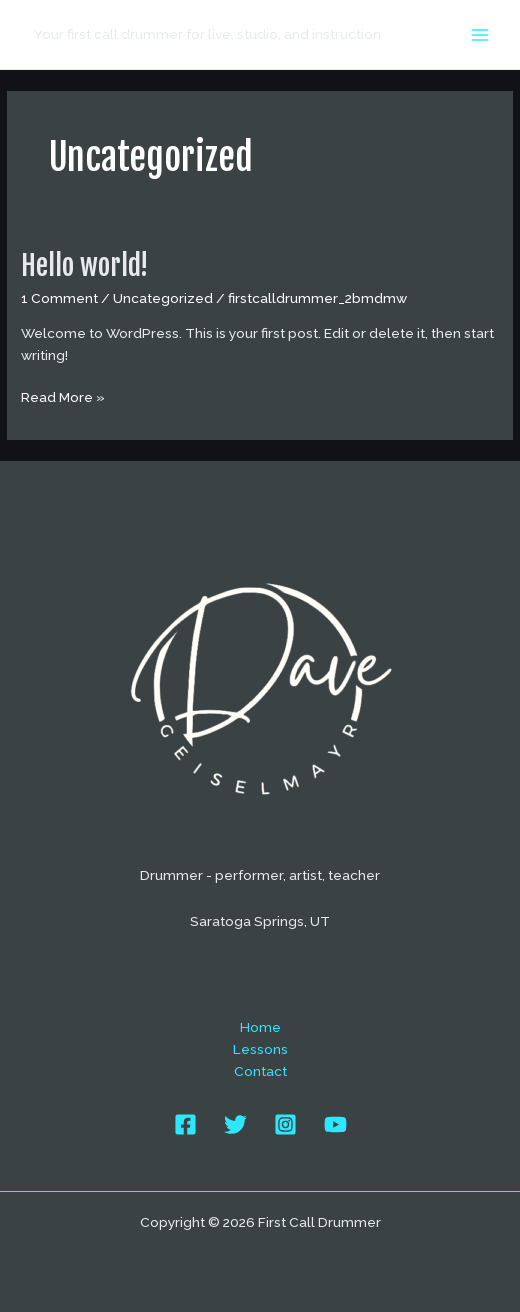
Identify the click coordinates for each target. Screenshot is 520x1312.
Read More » (63, 398)
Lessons (260, 1049)
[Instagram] (285, 1124)
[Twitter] (235, 1124)
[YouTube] (335, 1124)
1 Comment (59, 298)
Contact (260, 1071)
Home (260, 1027)
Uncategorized (163, 298)
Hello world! (84, 265)
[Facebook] (185, 1124)
